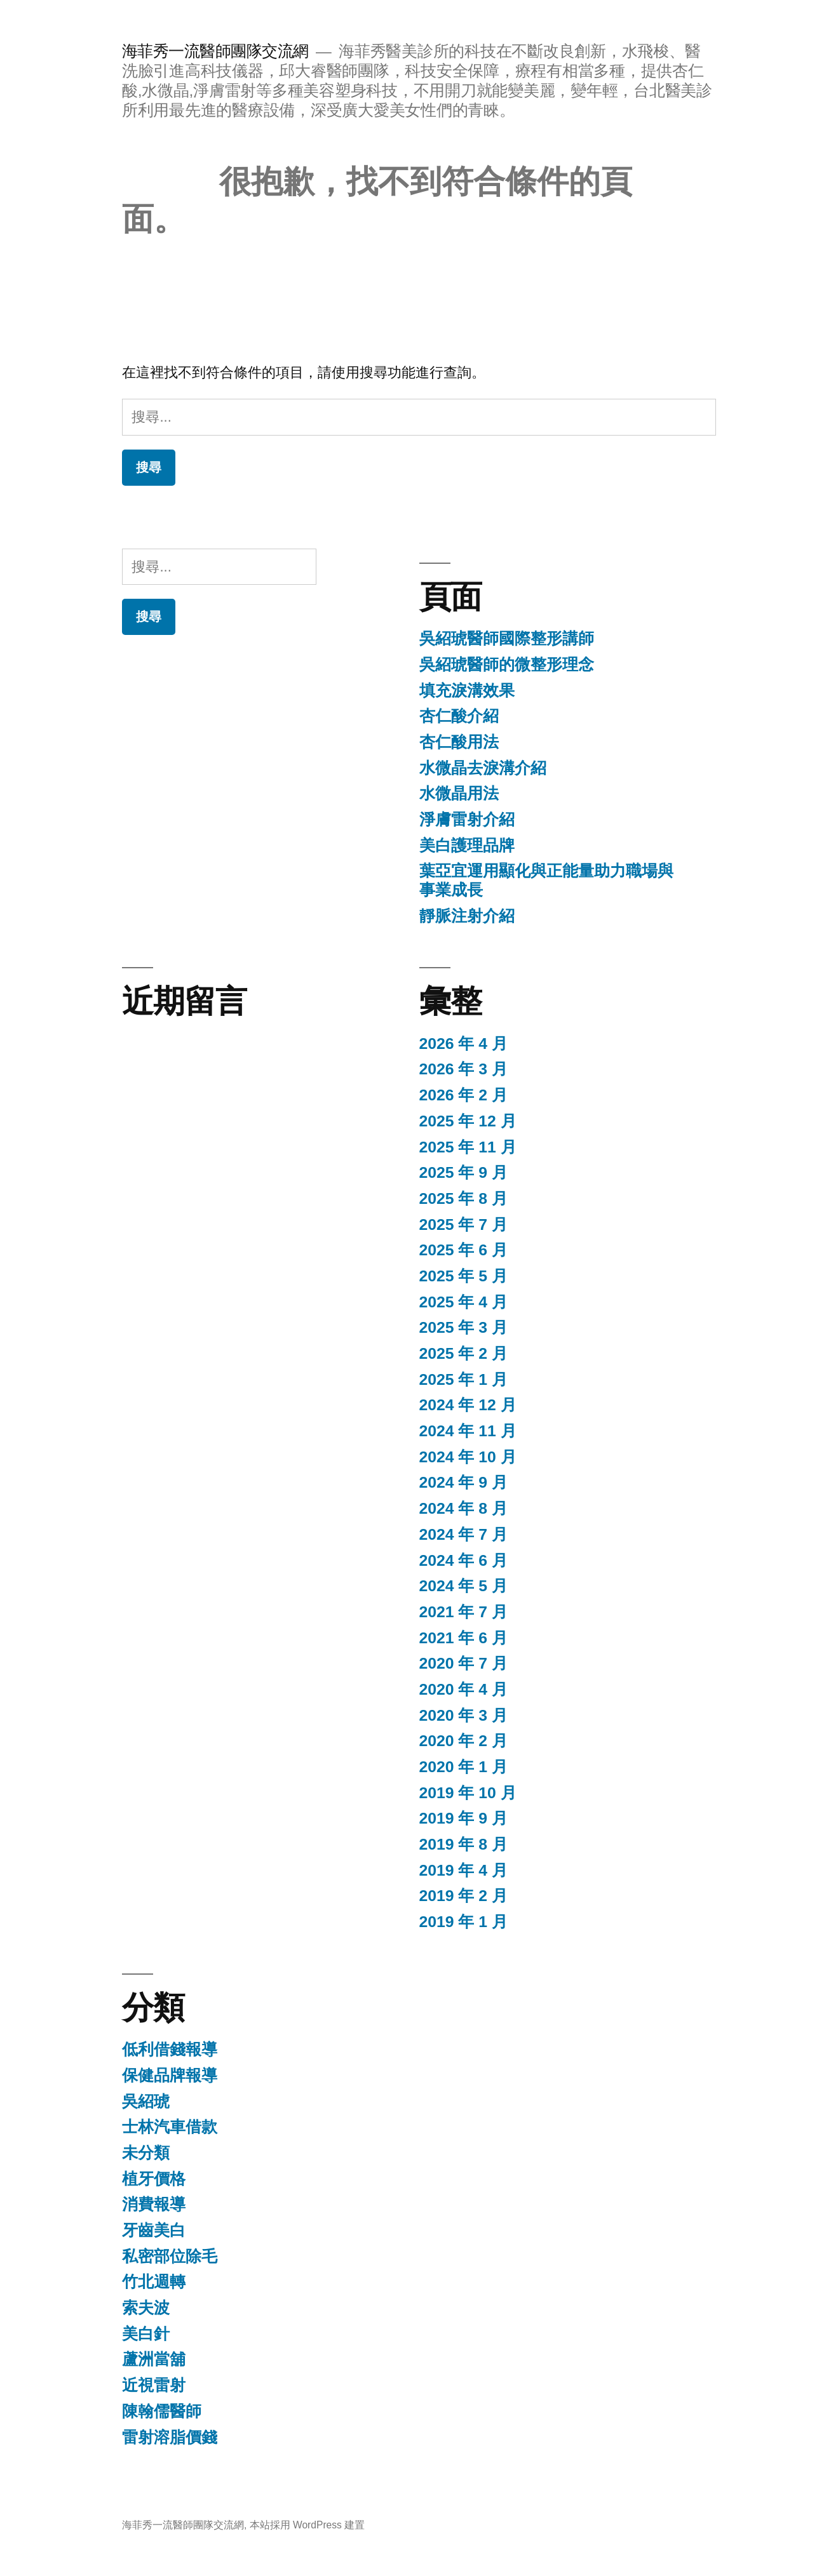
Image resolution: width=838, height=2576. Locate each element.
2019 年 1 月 (463, 1921)
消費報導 (154, 2204)
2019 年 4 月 (463, 1870)
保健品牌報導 (169, 2075)
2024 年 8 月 (463, 1508)
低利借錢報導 (169, 2049)
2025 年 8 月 (463, 1198)
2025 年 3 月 (463, 1327)
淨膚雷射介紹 (467, 819)
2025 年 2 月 (463, 1353)
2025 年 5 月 (463, 1276)
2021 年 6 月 (463, 1637)
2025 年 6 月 (463, 1249)
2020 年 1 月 (463, 1766)
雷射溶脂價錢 (169, 2437)
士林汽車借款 (169, 2126)
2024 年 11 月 (468, 1430)
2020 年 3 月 (463, 1715)
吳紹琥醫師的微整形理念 (506, 664)
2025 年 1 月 (463, 1379)
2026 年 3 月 (463, 1069)
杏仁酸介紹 (459, 715)
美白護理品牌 (467, 845)
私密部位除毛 (169, 2256)
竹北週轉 (154, 2281)
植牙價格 (154, 2178)
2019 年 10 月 (468, 1792)
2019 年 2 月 (463, 1895)
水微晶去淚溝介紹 (482, 768)
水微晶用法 (459, 793)
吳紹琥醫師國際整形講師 (506, 638)
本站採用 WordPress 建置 (307, 2524)
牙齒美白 (154, 2230)
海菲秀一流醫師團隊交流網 (215, 51)
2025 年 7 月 (463, 1224)
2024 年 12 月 (468, 1404)
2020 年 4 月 (463, 1689)
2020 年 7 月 (463, 1663)
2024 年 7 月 (463, 1534)
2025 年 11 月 (468, 1147)
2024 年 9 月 (463, 1482)
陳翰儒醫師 (161, 2411)
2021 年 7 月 (463, 1611)
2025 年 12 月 (468, 1121)
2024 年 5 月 (463, 1585)
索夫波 (146, 2307)
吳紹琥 (146, 2101)
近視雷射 (154, 2385)
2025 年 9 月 (463, 1172)
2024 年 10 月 (468, 1456)
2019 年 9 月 (463, 1818)
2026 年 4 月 (463, 1043)
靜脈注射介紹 (467, 915)
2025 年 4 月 (463, 1302)
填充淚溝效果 (467, 690)
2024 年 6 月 (463, 1560)
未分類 (146, 2152)
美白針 (146, 2333)
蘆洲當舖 (154, 2359)
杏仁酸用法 (459, 742)
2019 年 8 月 (463, 1844)
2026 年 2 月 (463, 1095)
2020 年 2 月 (463, 1740)
